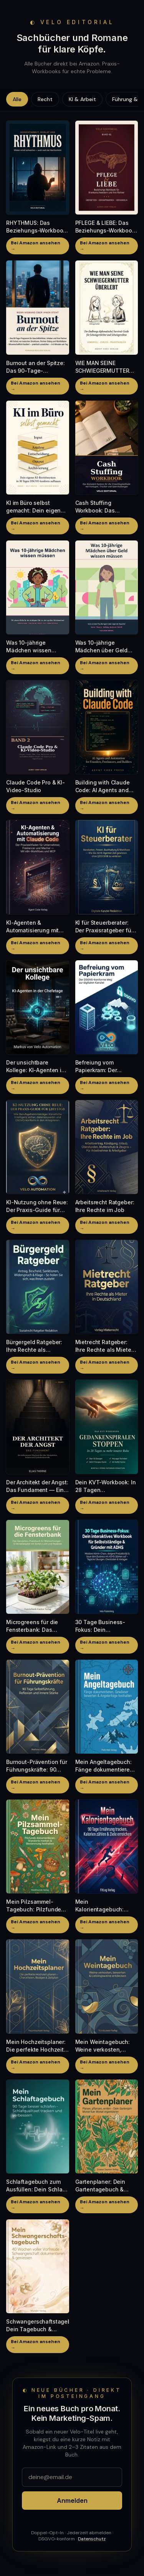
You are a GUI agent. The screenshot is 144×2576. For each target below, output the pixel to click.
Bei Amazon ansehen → (35, 246)
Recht (45, 99)
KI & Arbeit (82, 99)
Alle (17, 99)
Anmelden (72, 2500)
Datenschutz (92, 2539)
